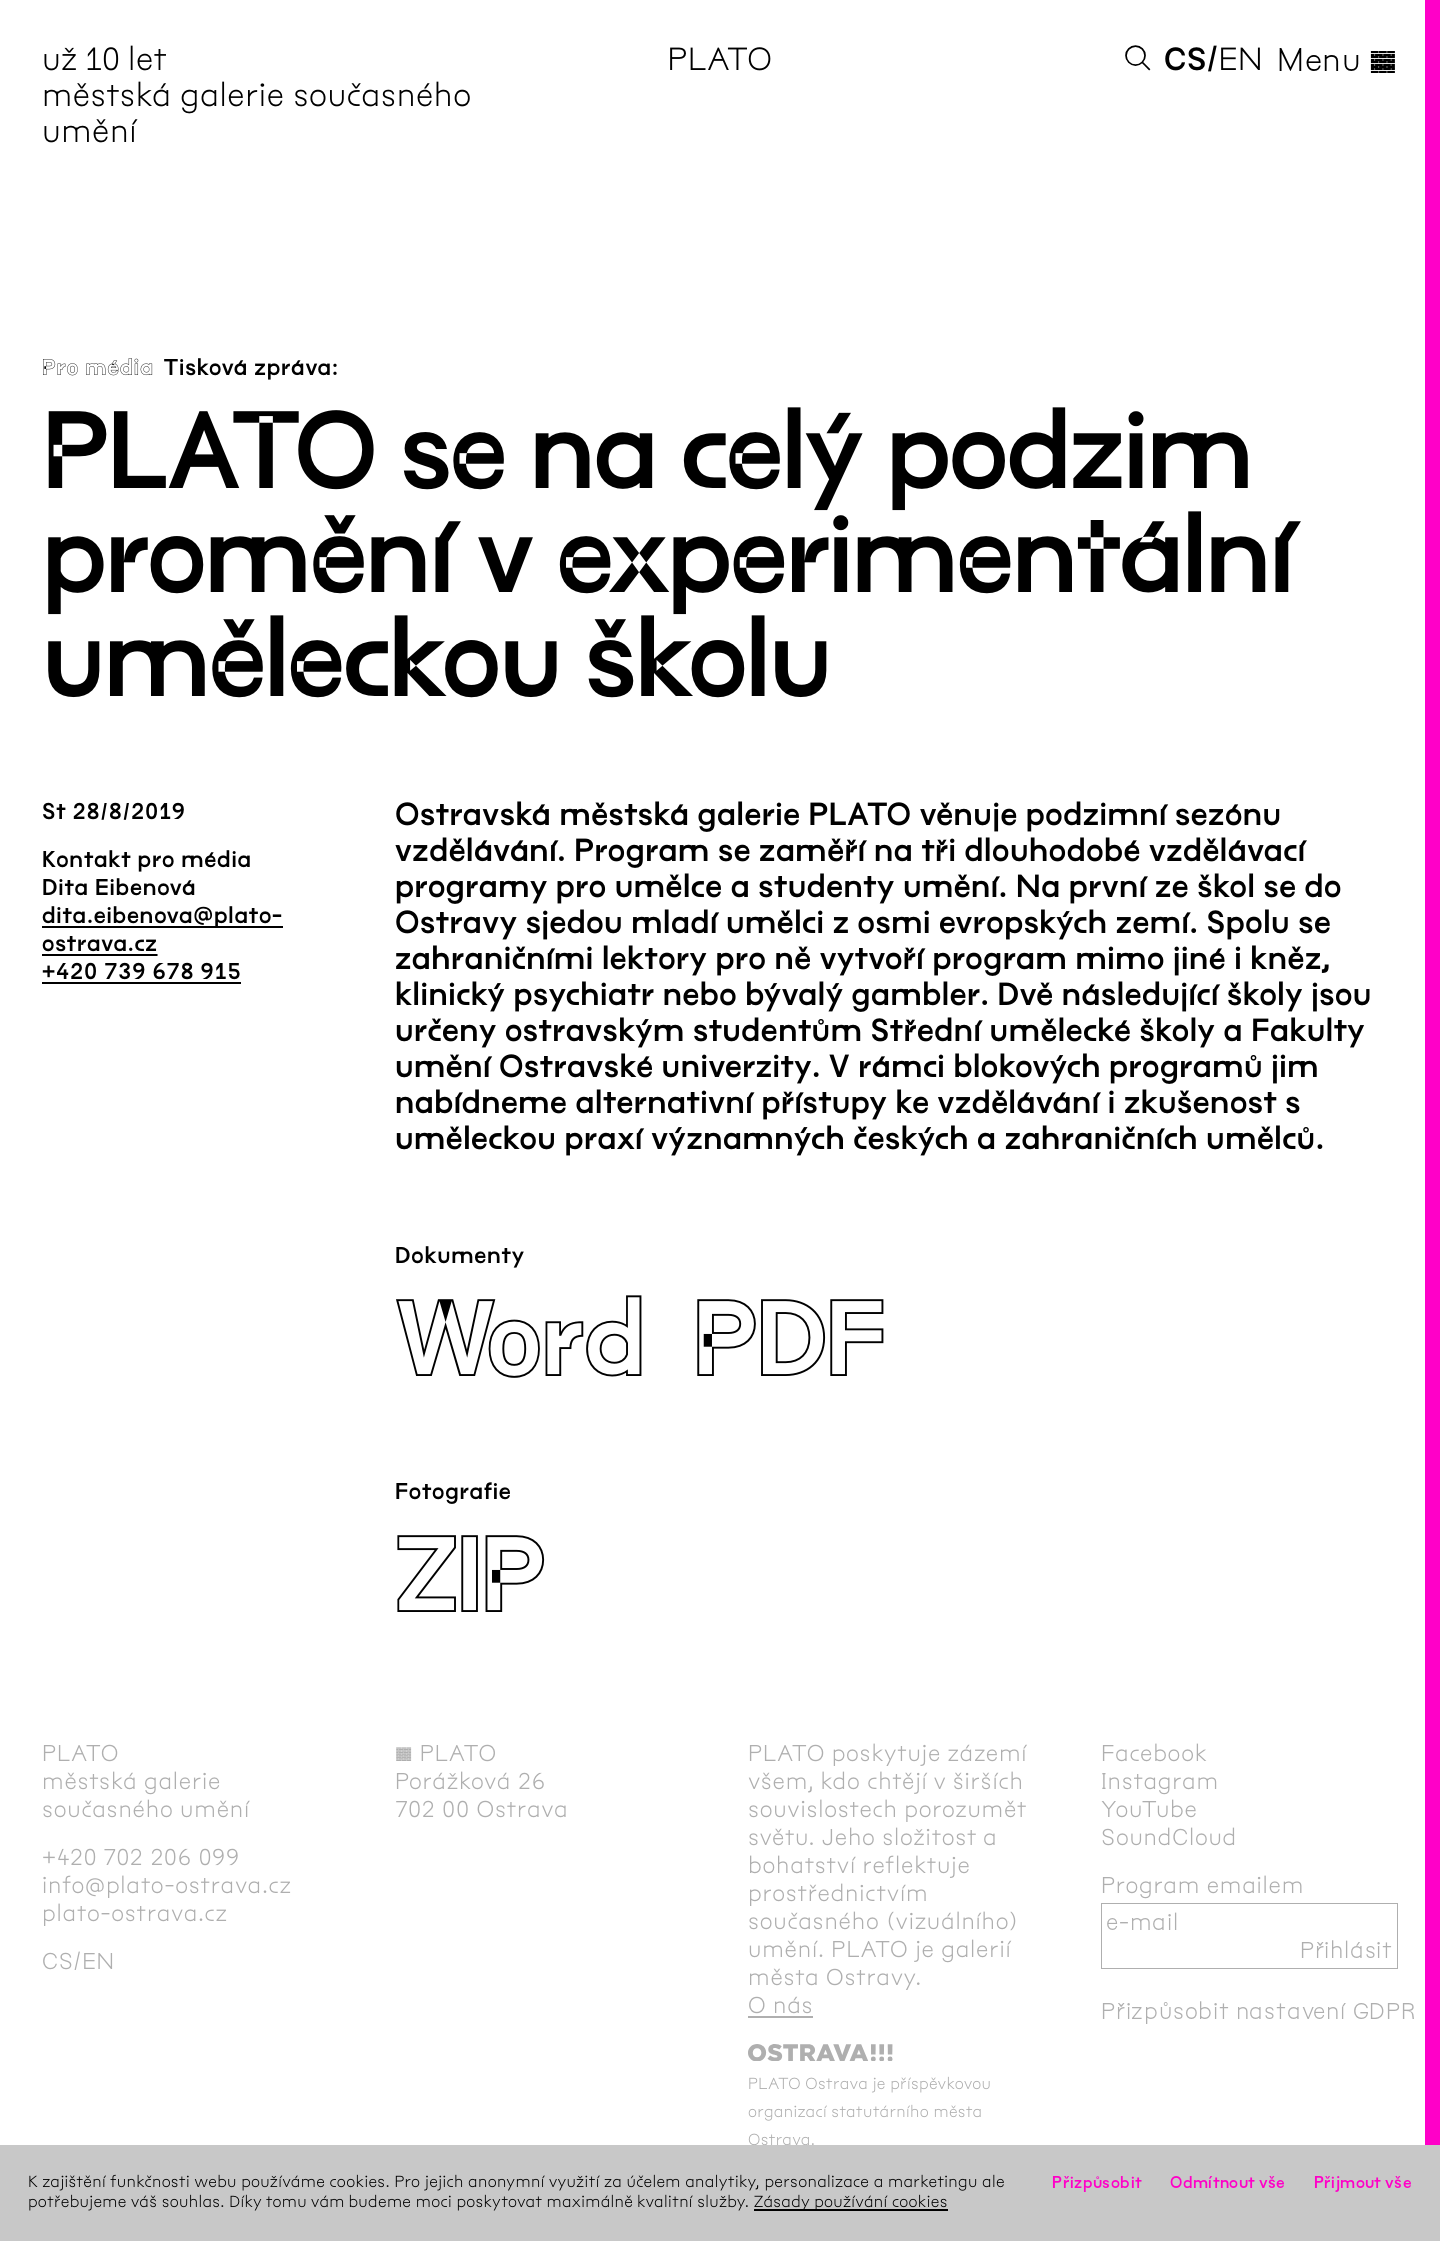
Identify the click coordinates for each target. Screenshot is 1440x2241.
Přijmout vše (1363, 2182)
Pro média (98, 368)
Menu (1337, 60)
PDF (788, 1341)
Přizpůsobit (1097, 2182)
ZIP (470, 1577)
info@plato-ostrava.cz (167, 1885)
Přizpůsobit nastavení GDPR (1259, 2011)
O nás (780, 2005)
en (1240, 59)
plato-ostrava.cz (135, 1913)
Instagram (1160, 1781)
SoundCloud (1169, 1837)
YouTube (1149, 1809)
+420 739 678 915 (141, 972)
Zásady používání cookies (851, 2202)
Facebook (1154, 1753)
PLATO (719, 59)
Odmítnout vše (1228, 2182)
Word (519, 1341)
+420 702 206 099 (141, 1857)
